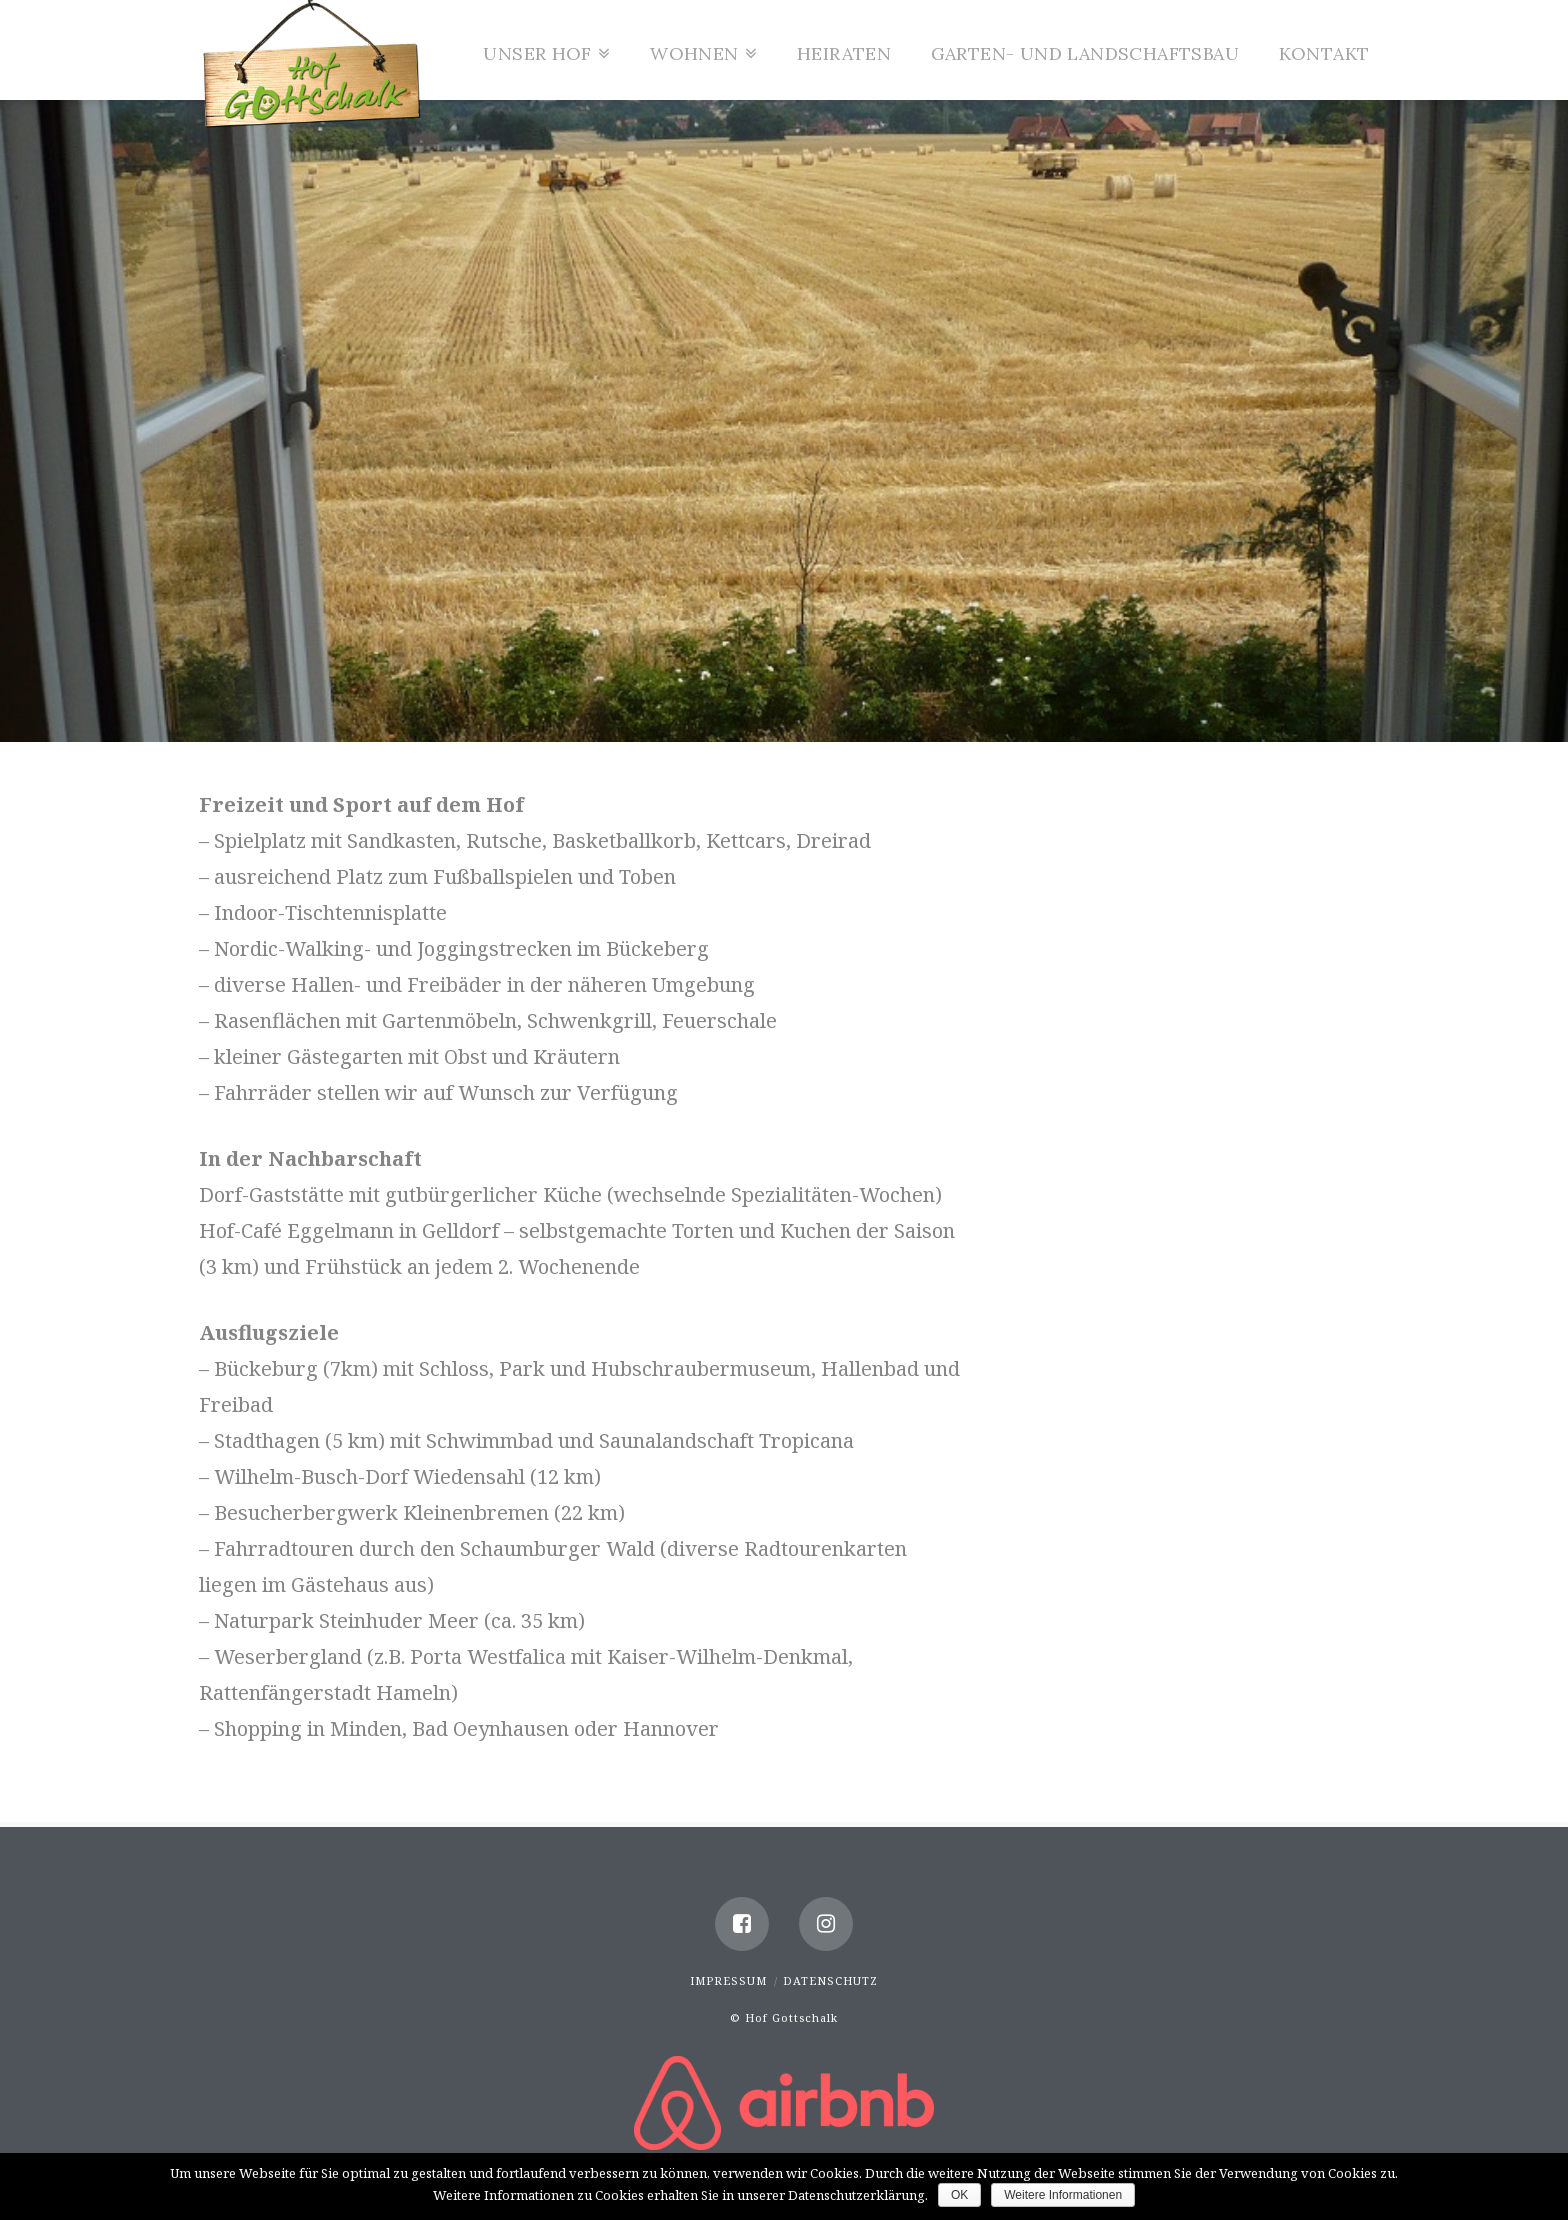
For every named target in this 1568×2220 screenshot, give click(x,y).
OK (959, 2195)
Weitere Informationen (1063, 2195)
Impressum (728, 1980)
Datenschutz (830, 1980)
